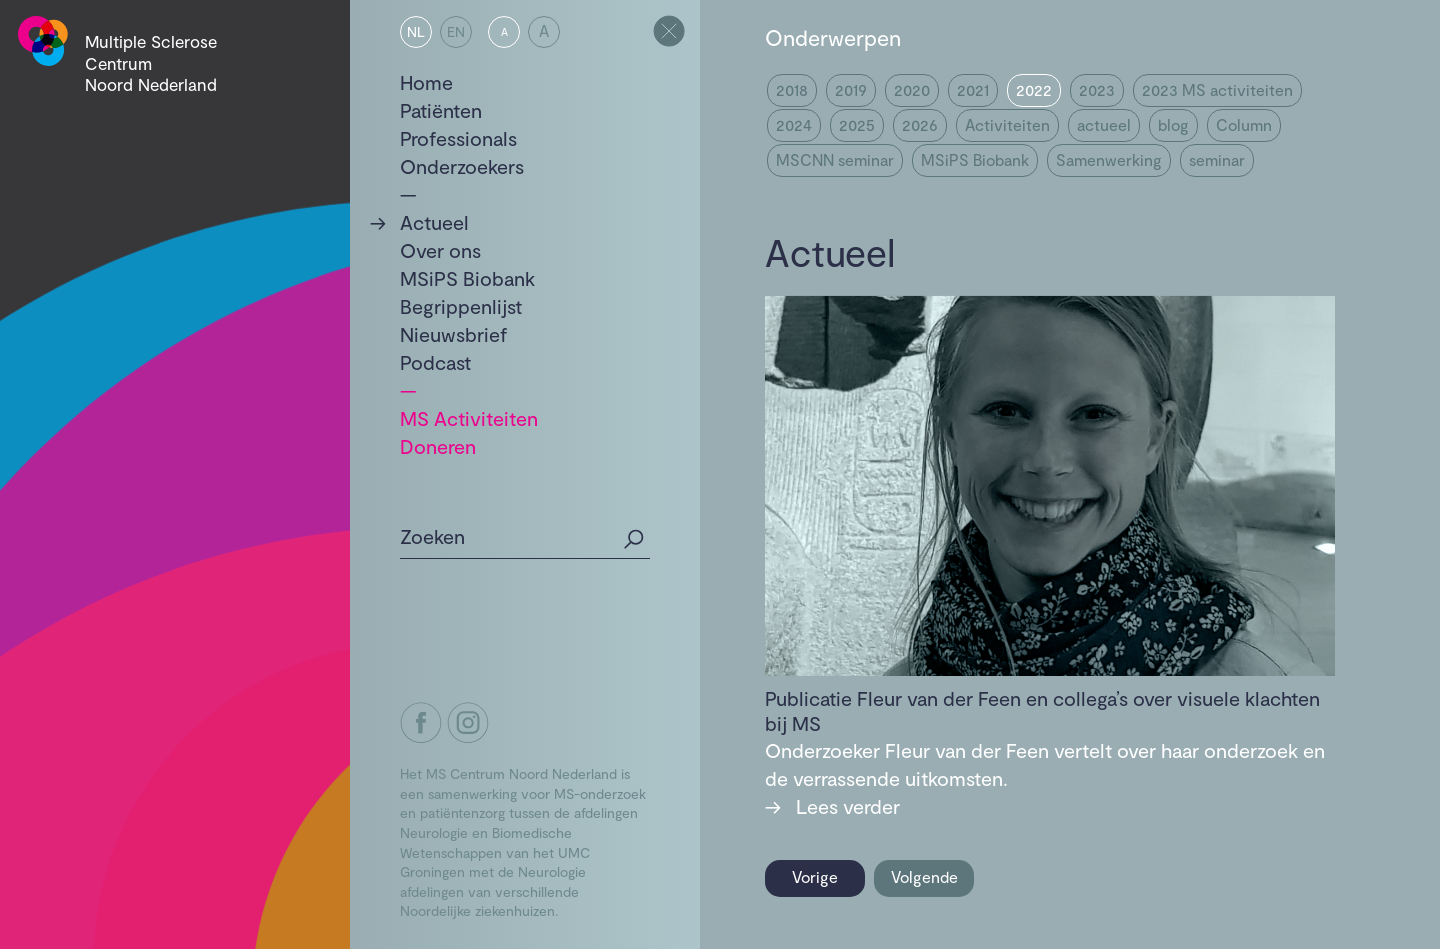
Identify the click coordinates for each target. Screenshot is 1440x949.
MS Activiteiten (469, 418)
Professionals (458, 138)
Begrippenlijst (461, 306)
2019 (851, 89)
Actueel (434, 222)
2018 (792, 89)
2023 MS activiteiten (1217, 89)
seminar (1217, 159)
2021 (973, 89)
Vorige (815, 876)
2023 (1097, 89)
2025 (857, 124)
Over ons (440, 250)
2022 (1034, 89)
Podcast (435, 362)
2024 (794, 124)
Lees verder (832, 806)
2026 (920, 124)
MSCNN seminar (835, 159)
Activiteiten (1007, 124)
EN (456, 31)
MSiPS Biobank (467, 278)
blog (1173, 124)
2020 (912, 89)
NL (416, 31)
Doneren (438, 446)
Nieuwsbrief (454, 334)
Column (1244, 124)
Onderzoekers (462, 166)
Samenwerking (1109, 159)
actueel (1104, 124)
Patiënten (441, 110)
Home (426, 82)
